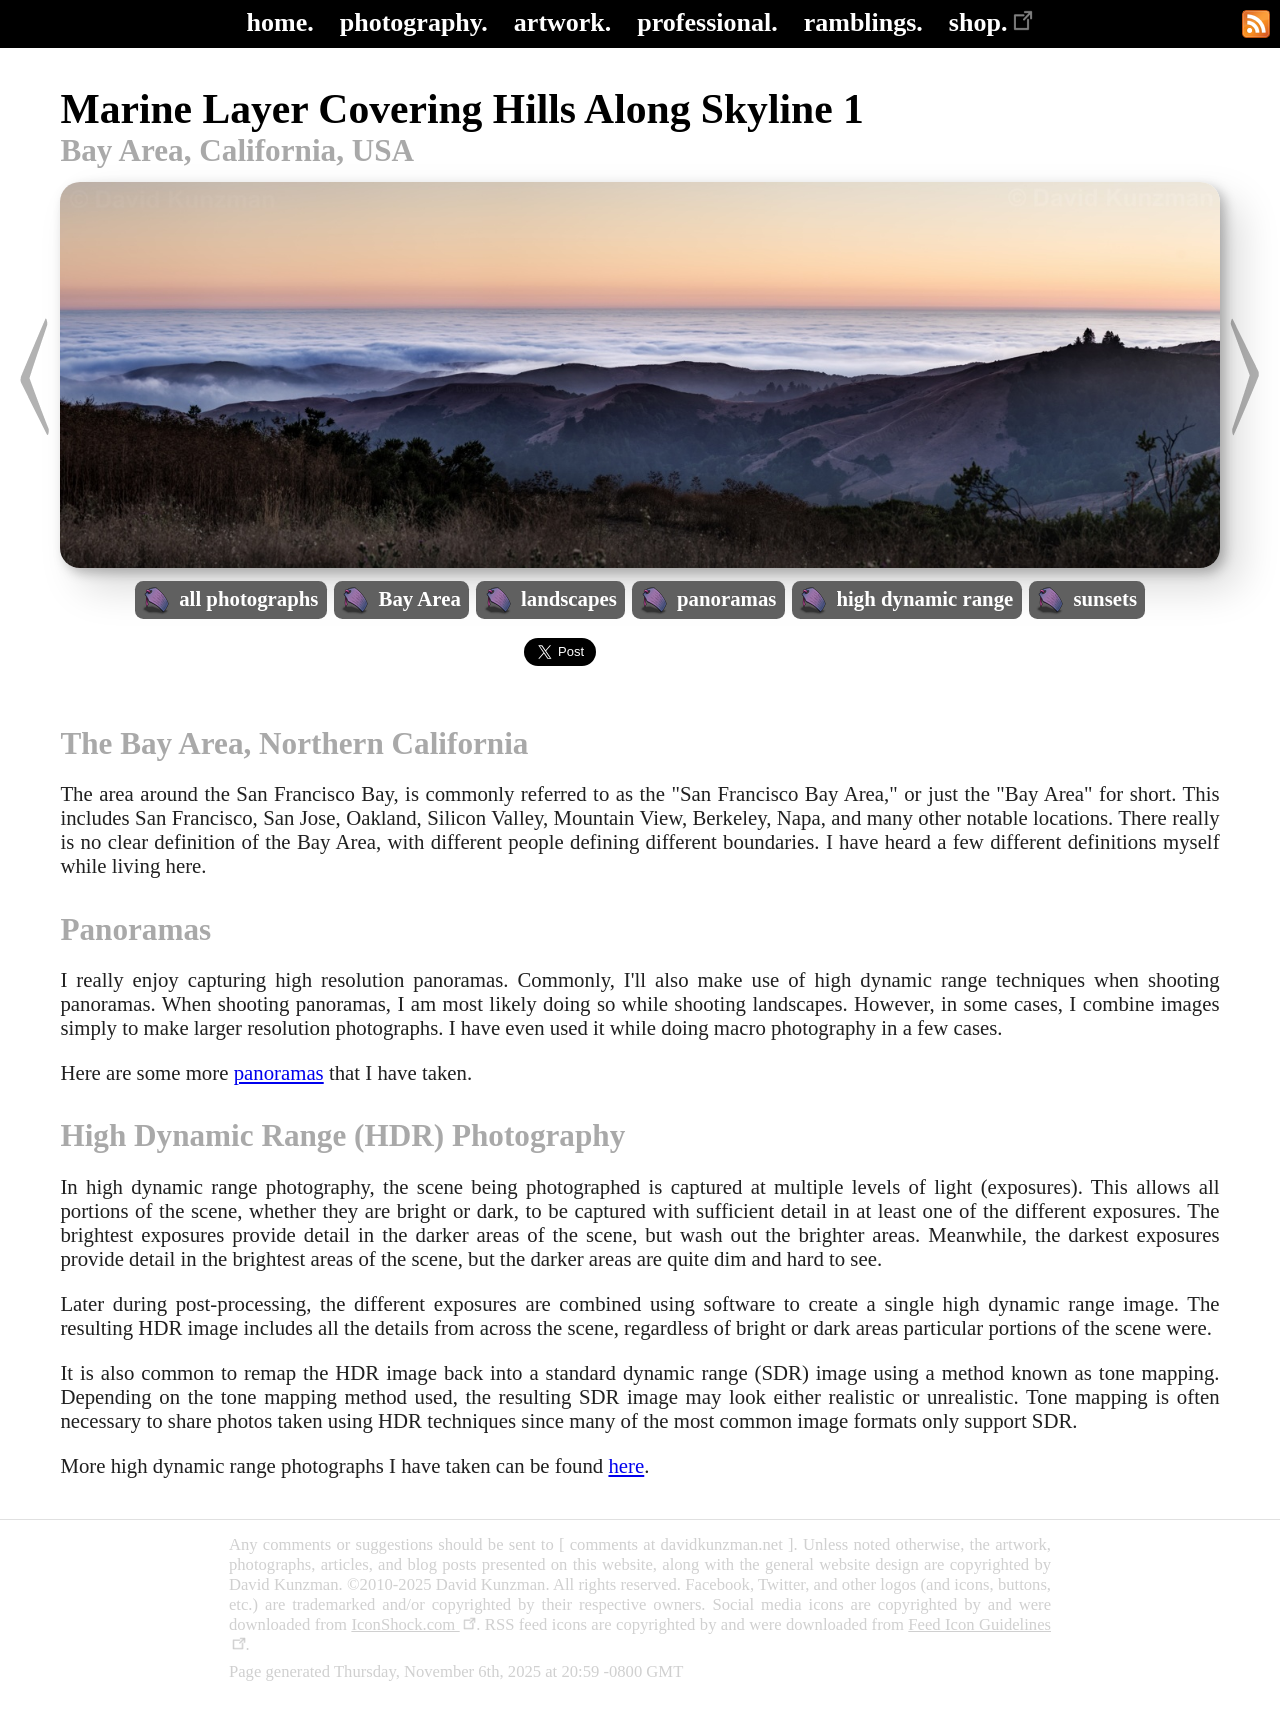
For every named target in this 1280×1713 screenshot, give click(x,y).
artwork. (562, 22)
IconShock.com (413, 1624)
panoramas (279, 1072)
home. (280, 22)
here (626, 1465)
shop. (991, 22)
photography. (414, 22)
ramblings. (863, 22)
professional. (707, 22)
